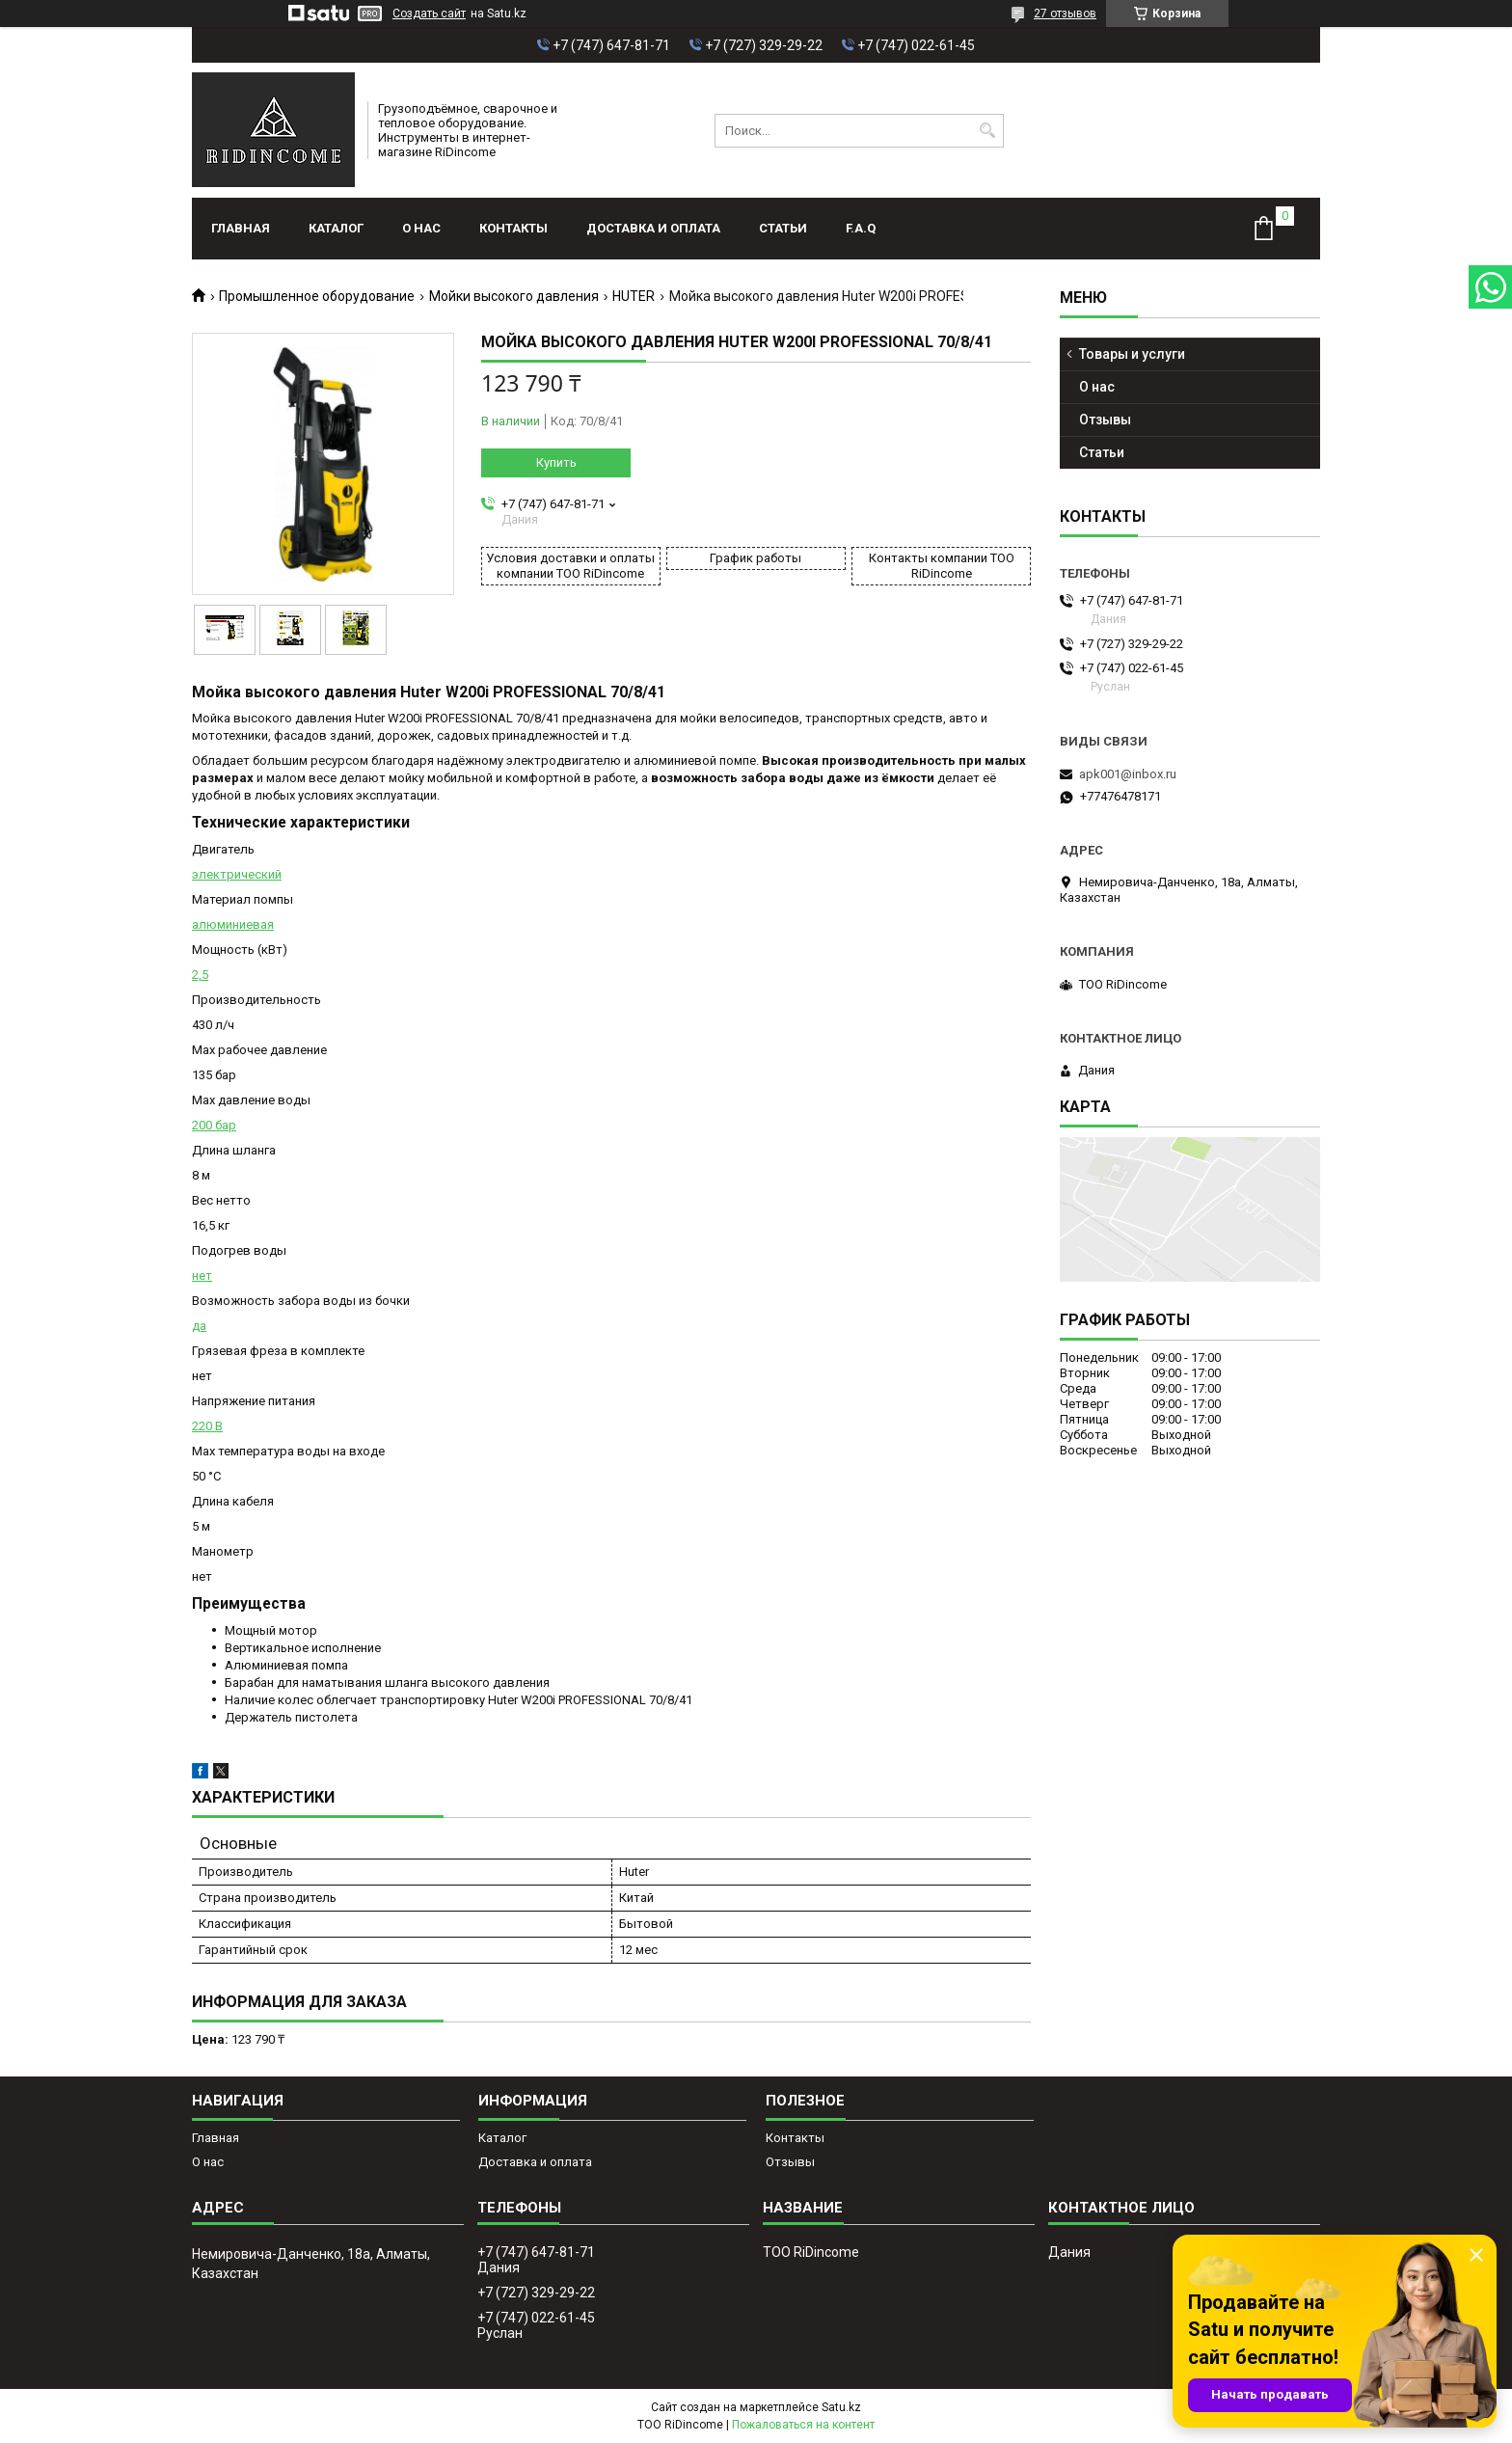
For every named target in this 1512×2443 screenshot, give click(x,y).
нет (202, 1275)
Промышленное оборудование (317, 296)
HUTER (633, 296)
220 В (207, 1426)
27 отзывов (1065, 13)
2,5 (200, 974)
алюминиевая (233, 924)
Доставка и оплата (653, 228)
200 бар (214, 1125)
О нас (421, 228)
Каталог (336, 228)
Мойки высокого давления (514, 296)
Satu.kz (841, 2407)
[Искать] (987, 131)
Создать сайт (429, 13)
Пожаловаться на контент (803, 2424)
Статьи (783, 228)
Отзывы (1105, 419)
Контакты (513, 228)
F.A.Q (861, 228)
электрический (237, 874)
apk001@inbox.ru (1127, 774)
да (199, 1325)
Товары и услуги (1132, 354)
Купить (556, 462)
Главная (240, 228)
